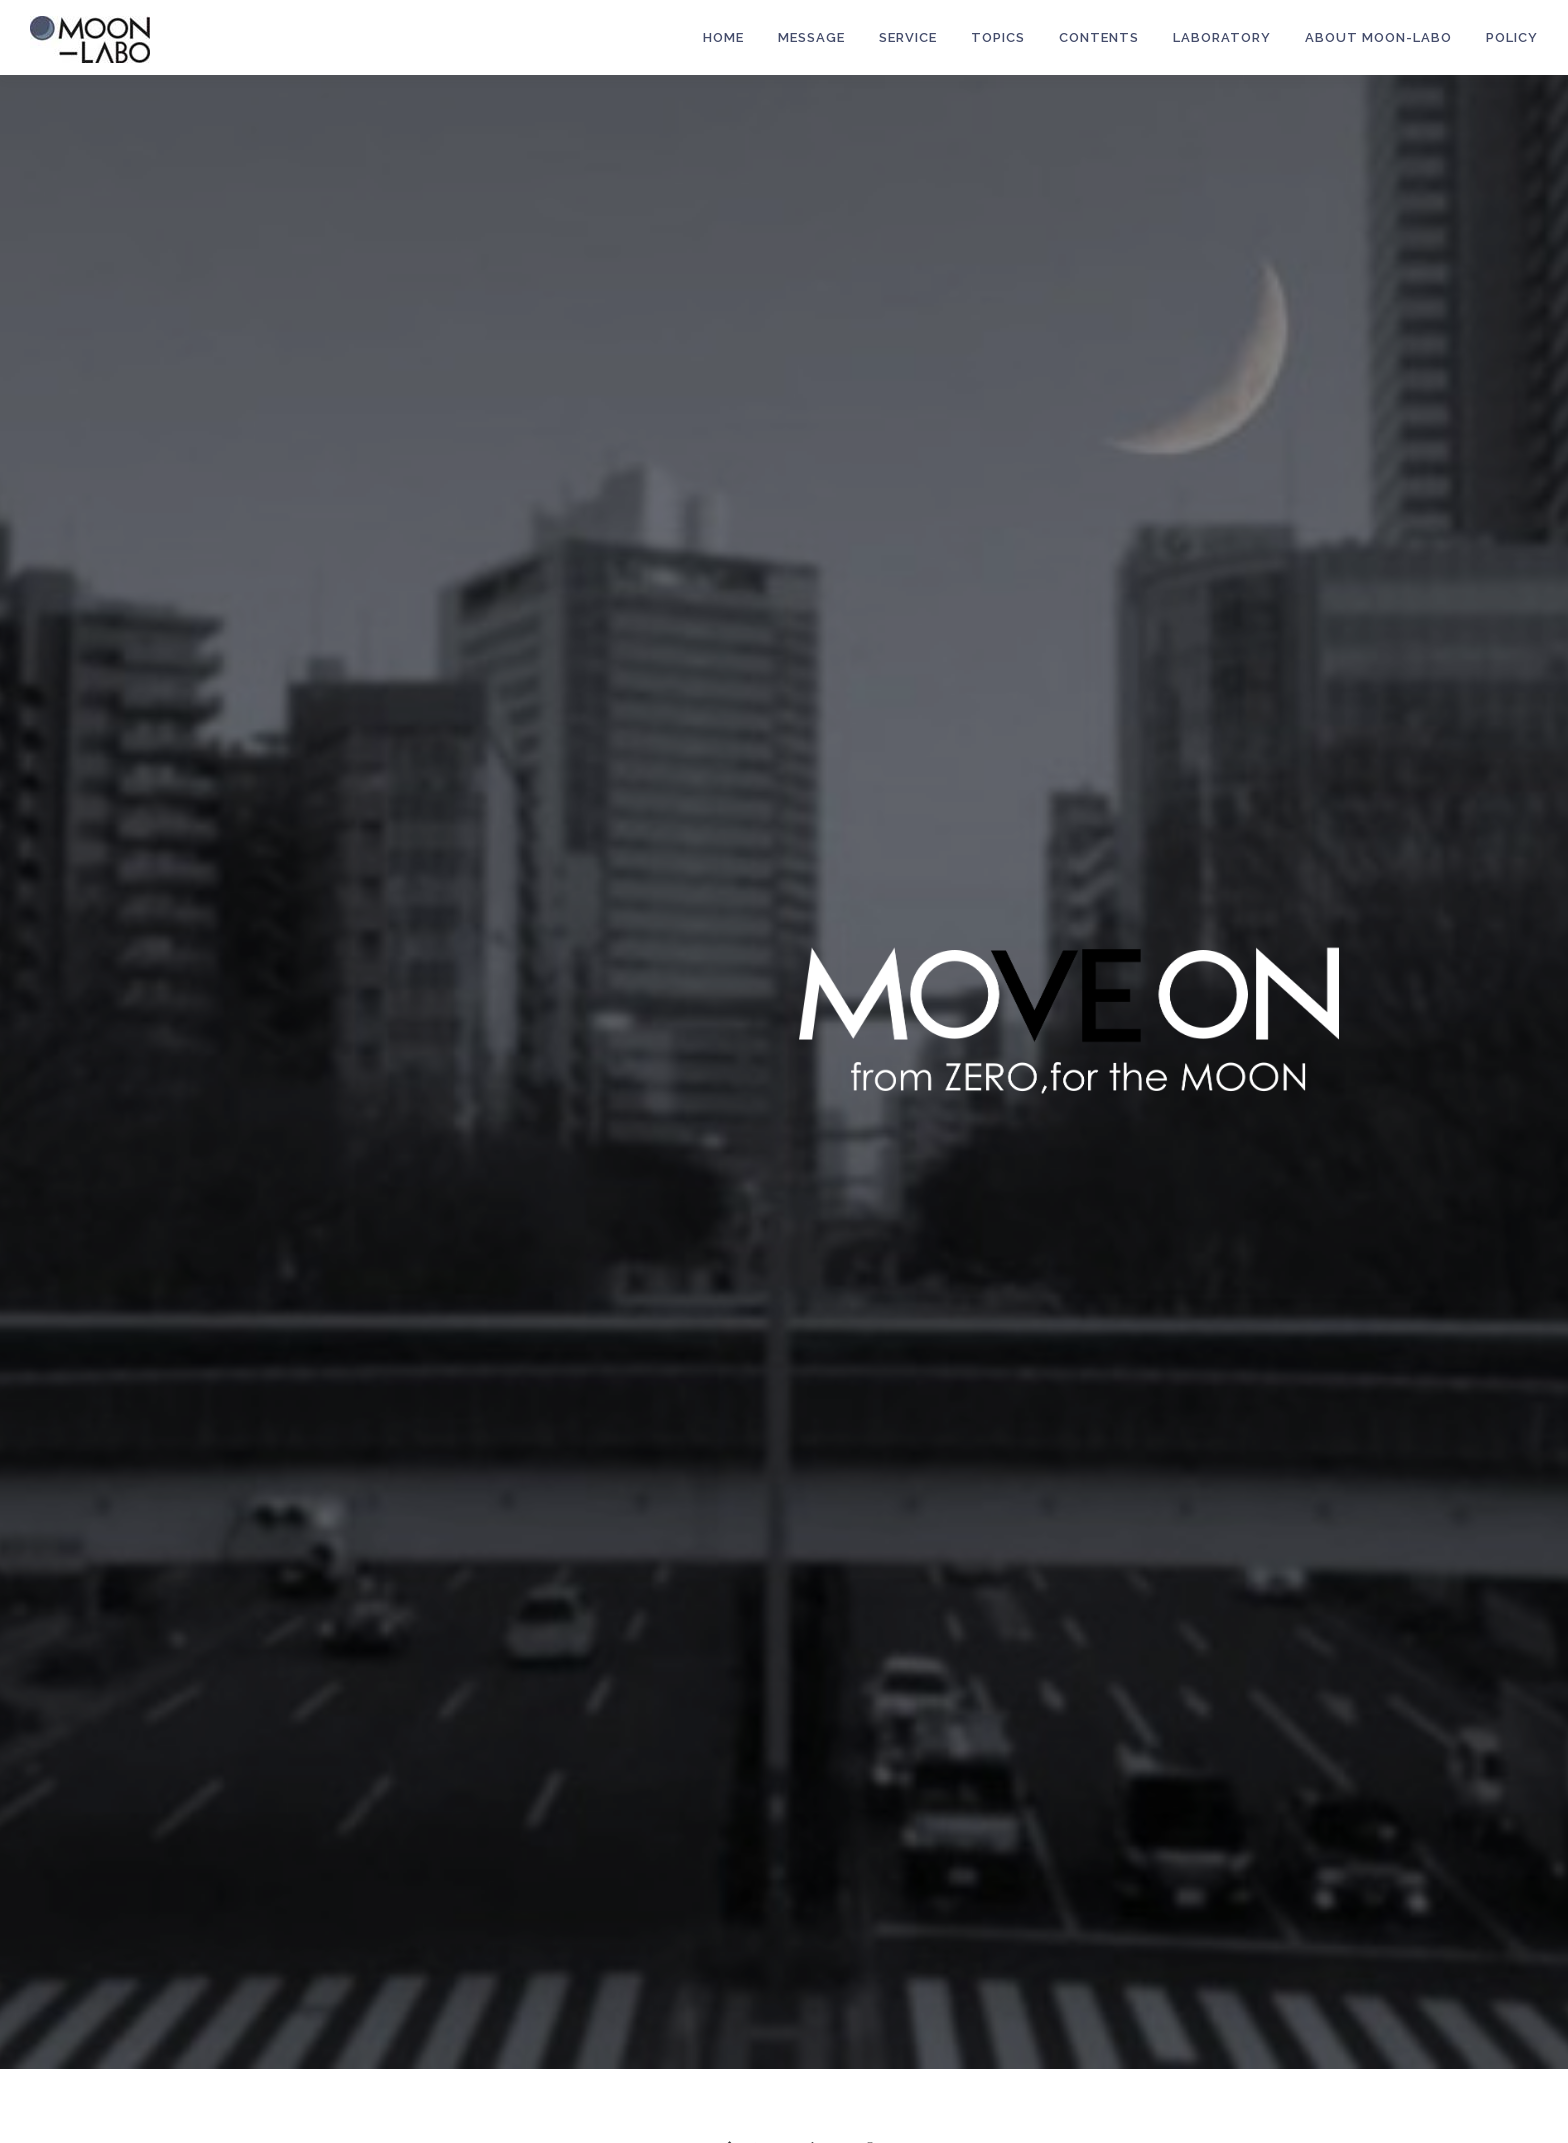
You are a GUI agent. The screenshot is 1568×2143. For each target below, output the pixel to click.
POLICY (1512, 37)
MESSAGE (811, 37)
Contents (1099, 37)
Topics (998, 37)
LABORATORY (1222, 37)
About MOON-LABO (1378, 37)
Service (908, 37)
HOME (723, 37)
